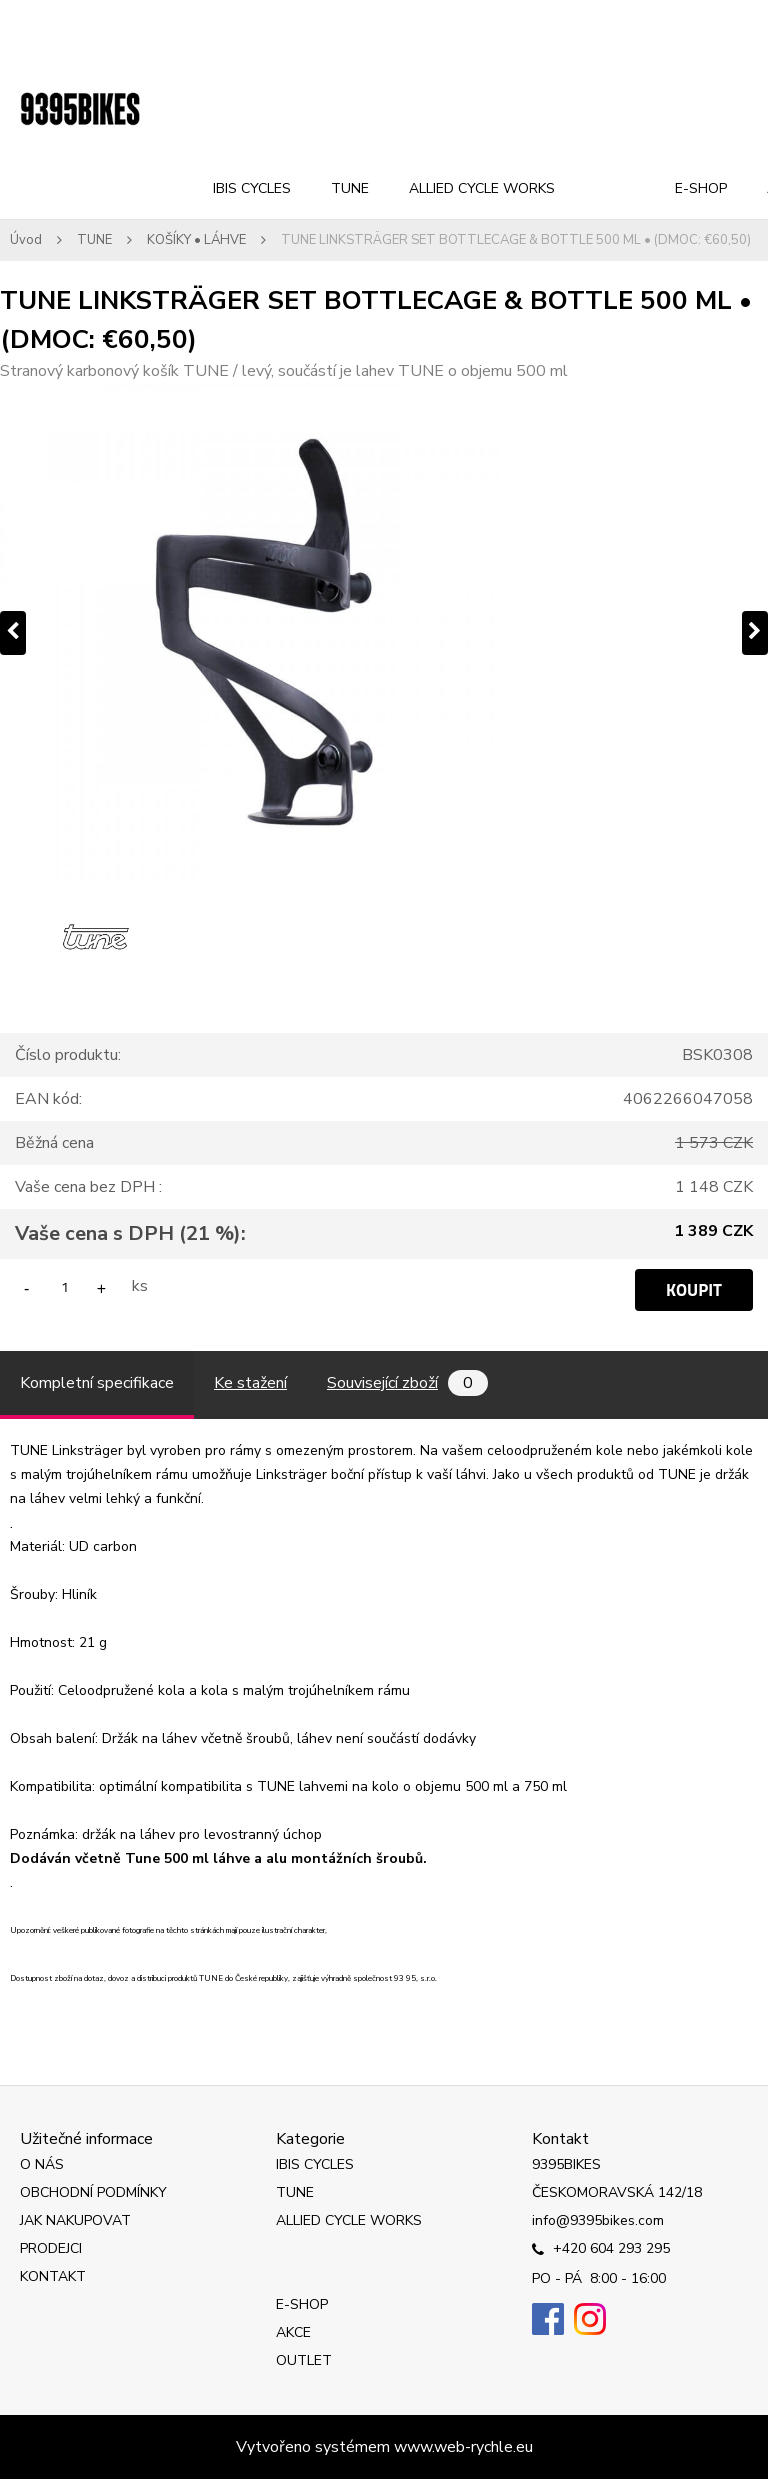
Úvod (26, 240)
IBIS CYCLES (252, 188)
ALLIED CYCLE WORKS (482, 188)
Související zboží (407, 1383)
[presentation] (13, 633)
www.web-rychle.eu (463, 2447)
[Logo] (80, 110)
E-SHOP (701, 188)
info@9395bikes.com (598, 2220)
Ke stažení (250, 1383)
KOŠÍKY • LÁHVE (196, 240)
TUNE (350, 188)
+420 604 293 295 (601, 2250)
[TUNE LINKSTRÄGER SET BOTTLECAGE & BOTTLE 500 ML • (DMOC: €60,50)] (384, 633)
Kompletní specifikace (97, 1383)
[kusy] (65, 1286)
